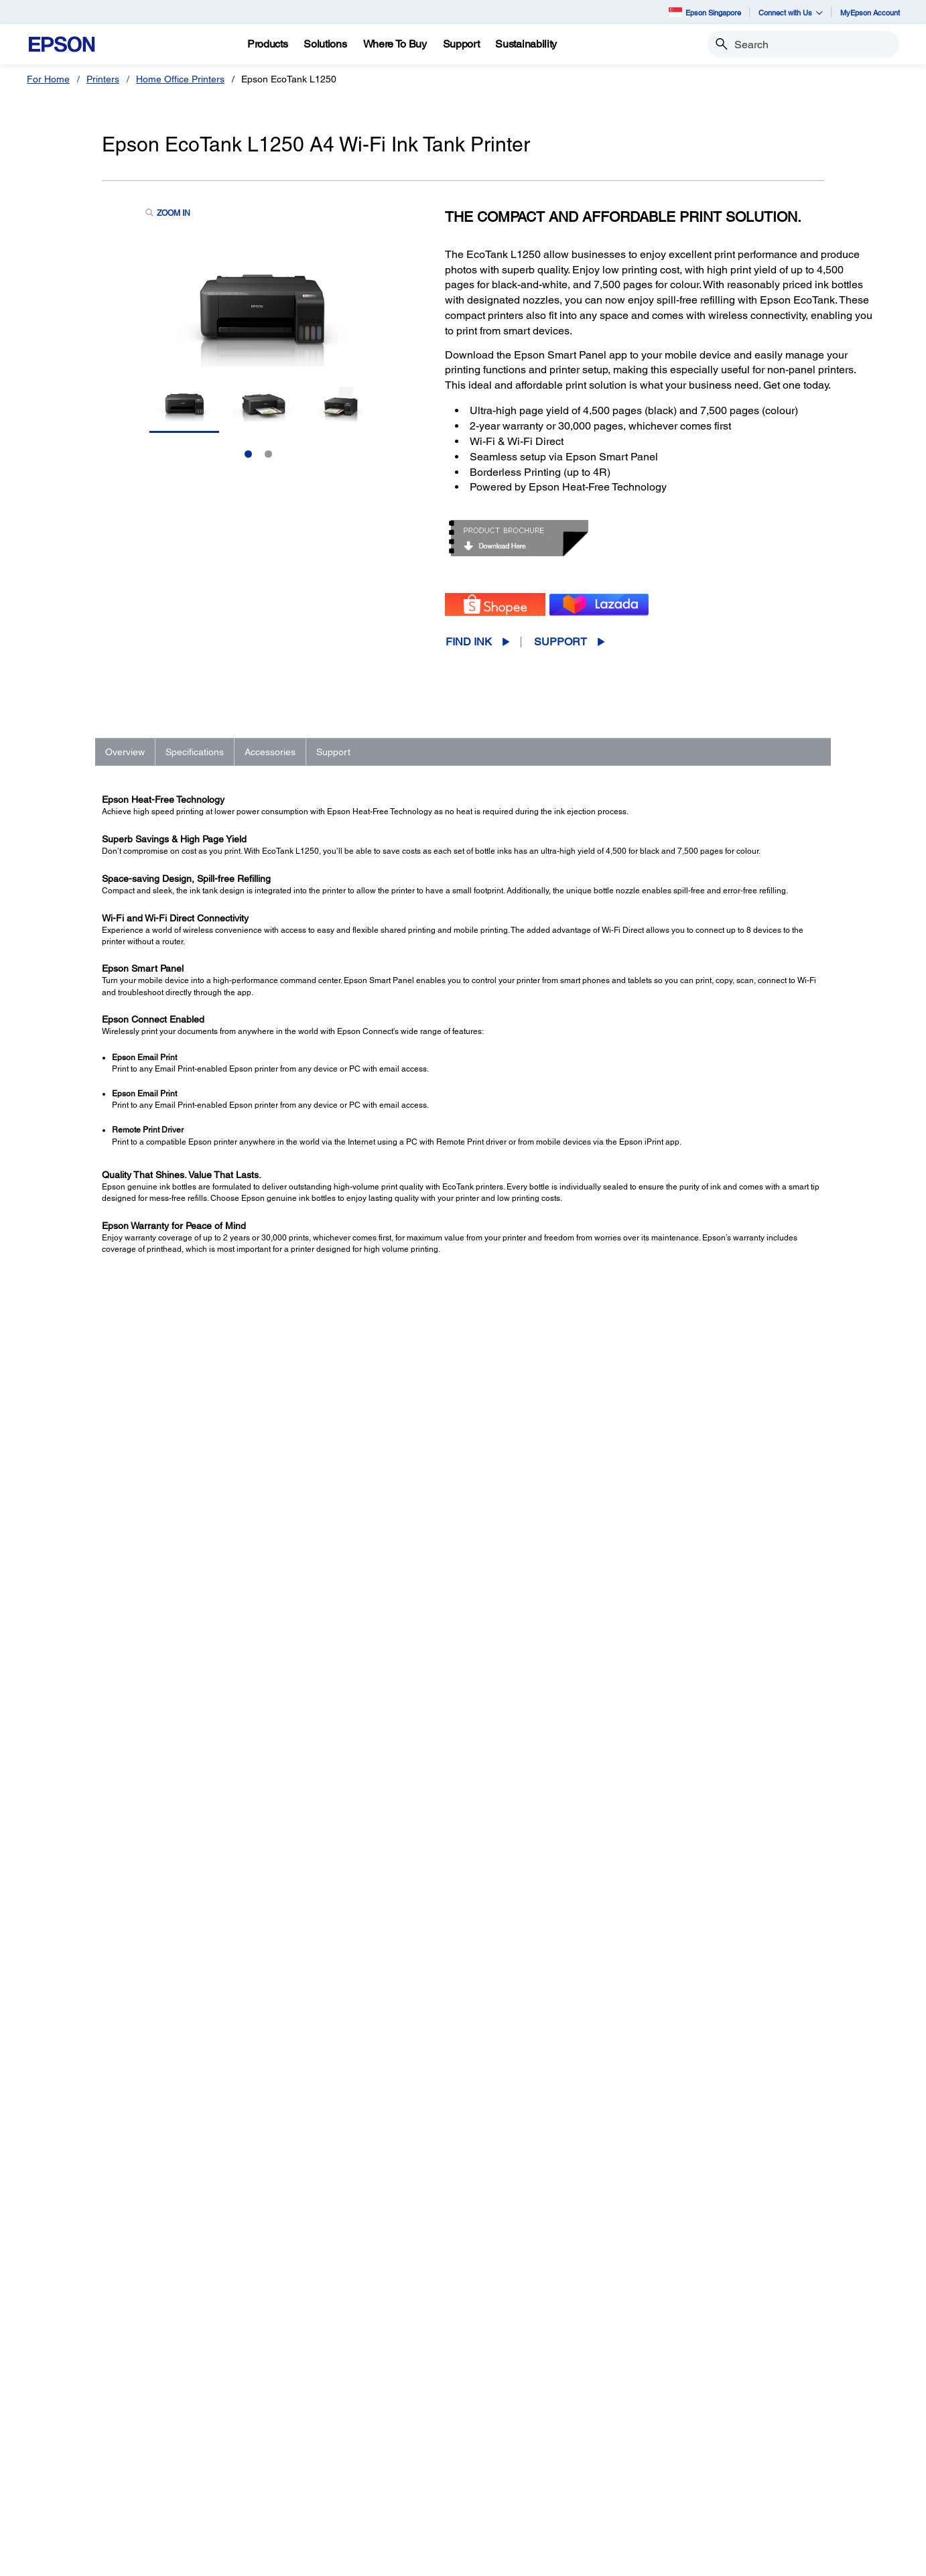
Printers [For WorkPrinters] (283, 2402)
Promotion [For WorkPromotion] (288, 2515)
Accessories (270, 752)
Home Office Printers (180, 79)
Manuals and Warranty (670, 1997)
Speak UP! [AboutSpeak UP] (733, 2477)
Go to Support (145, 1997)
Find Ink (469, 641)
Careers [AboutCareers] (728, 2496)
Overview (125, 752)
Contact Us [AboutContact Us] (734, 2458)
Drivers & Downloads (667, 1984)
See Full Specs (141, 1629)
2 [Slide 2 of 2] (268, 454)
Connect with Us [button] (790, 12)
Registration (651, 2025)
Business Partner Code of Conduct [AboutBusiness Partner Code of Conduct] (784, 2440)
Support (560, 641)
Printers (102, 79)
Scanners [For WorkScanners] (287, 2440)
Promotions (327, 2559)
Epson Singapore (705, 11)
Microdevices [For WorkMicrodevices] (294, 2496)
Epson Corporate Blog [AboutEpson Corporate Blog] (758, 2421)
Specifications (195, 752)
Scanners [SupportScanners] (508, 2440)
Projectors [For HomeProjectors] (65, 2421)
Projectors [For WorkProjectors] (288, 2421)
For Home (48, 79)
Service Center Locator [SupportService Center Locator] (537, 2458)
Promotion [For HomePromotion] (66, 2458)
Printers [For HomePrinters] (60, 2402)
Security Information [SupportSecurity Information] (531, 2496)
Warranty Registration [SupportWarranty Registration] (534, 2477)
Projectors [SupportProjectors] (509, 2421)
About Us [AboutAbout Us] (730, 2402)
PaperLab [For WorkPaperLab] (287, 2477)
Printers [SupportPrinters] (504, 2402)
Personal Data (443, 2559)
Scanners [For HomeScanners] (64, 2440)
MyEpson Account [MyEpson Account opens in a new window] (870, 12)
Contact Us (276, 2559)
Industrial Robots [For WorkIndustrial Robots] (302, 2458)
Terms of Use (383, 2559)
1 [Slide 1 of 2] (248, 454)
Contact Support (658, 2038)
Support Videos (656, 2011)
